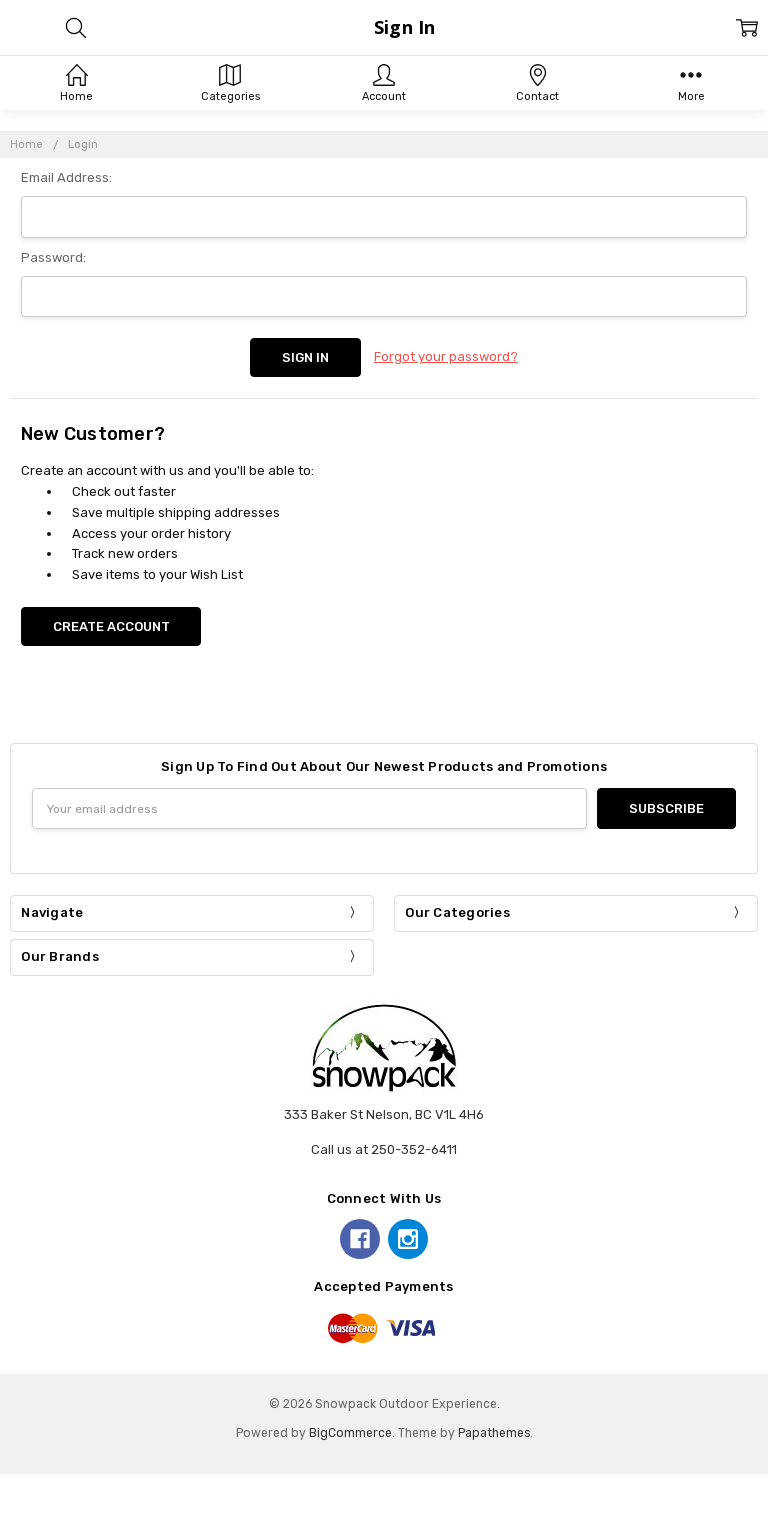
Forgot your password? (446, 356)
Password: (53, 257)
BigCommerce (350, 1433)
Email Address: (66, 177)
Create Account (111, 626)
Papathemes (494, 1433)
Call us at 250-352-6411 (384, 1149)
